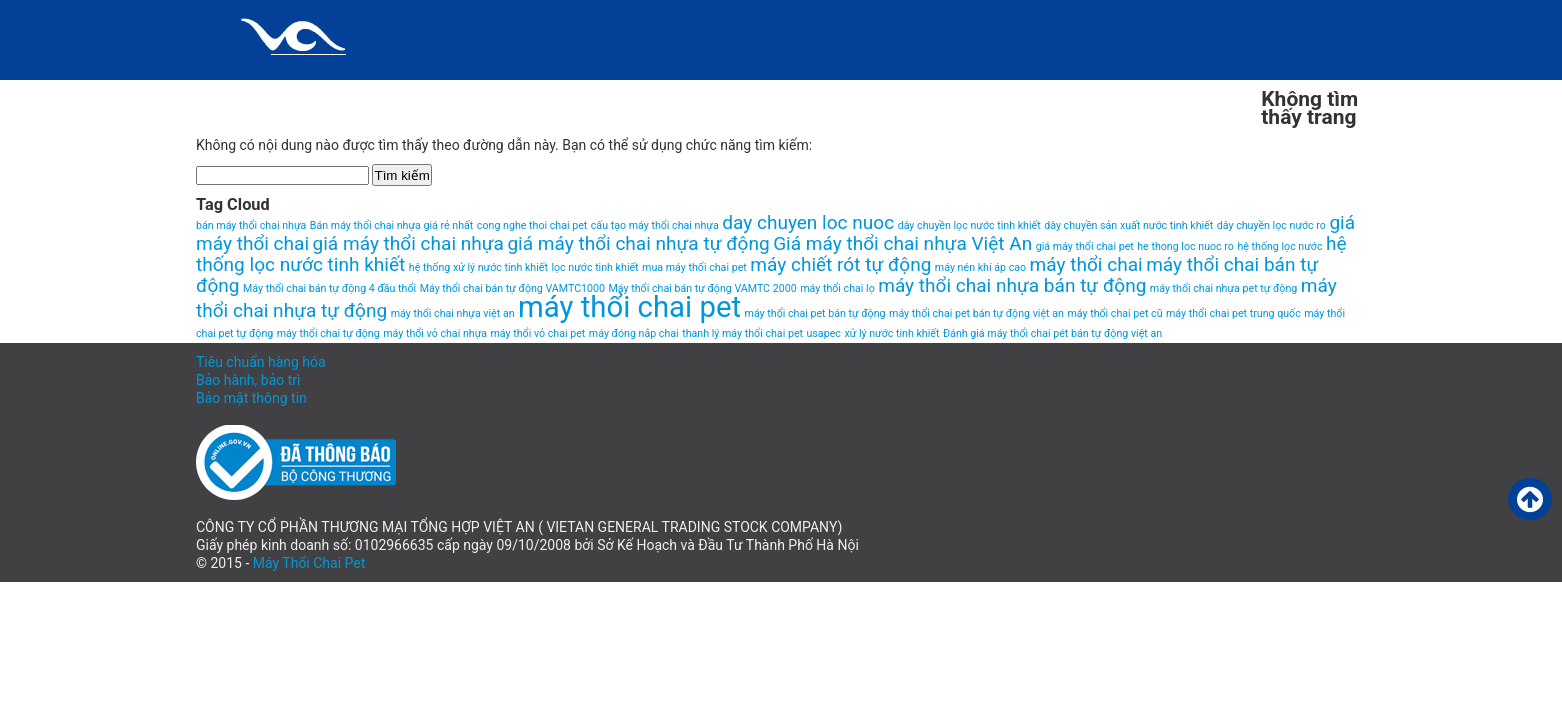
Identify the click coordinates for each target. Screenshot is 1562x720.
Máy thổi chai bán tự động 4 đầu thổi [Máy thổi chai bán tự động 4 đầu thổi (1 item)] (329, 288)
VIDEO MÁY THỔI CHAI (1159, 95)
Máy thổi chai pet (960, 95)
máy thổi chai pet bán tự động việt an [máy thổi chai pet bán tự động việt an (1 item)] (976, 313)
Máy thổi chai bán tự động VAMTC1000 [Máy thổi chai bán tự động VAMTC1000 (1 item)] (512, 288)
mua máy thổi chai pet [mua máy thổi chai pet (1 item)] (694, 267)
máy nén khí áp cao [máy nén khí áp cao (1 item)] (980, 267)
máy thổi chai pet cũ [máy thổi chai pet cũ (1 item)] (1114, 313)
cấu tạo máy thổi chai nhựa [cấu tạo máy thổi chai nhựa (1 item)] (655, 225)
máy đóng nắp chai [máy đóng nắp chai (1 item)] (634, 333)
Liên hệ (807, 95)
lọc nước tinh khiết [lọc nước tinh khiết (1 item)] (594, 267)
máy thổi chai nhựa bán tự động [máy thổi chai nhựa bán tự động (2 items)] (1012, 285)
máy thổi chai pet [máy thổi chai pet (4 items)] (629, 307)
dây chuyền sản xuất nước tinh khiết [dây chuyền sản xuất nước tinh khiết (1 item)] (1128, 225)
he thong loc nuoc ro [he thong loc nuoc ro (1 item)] (1185, 246)
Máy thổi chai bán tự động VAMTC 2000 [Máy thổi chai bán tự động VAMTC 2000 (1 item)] (703, 288)
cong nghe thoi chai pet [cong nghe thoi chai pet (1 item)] (532, 225)
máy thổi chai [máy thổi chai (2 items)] (1086, 264)
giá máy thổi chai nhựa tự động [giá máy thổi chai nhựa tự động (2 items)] (638, 243)
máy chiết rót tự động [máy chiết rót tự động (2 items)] (840, 264)
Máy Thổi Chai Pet (309, 563)
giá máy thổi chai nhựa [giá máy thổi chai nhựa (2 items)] (408, 243)
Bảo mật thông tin (251, 398)
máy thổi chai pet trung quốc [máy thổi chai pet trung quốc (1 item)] (1233, 313)
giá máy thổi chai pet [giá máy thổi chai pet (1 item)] (1085, 246)
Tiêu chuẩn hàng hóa (261, 362)
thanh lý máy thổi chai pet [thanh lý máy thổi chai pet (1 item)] (742, 333)
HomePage (681, 95)
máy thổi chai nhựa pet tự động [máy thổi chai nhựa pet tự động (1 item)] (1223, 288)
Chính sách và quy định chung (337, 95)
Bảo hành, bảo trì (248, 380)
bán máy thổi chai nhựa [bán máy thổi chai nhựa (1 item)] (251, 225)
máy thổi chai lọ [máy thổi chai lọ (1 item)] (837, 288)
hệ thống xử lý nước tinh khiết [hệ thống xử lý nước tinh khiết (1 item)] (478, 267)
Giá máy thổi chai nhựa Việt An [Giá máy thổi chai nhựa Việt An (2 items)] (902, 243)
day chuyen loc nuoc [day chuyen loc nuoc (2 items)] (808, 222)
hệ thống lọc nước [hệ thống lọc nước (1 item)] (1279, 246)
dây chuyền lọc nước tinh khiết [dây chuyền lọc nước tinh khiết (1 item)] (969, 225)
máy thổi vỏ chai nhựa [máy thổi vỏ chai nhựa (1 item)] (435, 333)
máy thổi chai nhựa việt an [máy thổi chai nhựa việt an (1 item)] (453, 313)
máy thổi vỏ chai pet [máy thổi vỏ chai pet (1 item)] (538, 333)
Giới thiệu (546, 95)
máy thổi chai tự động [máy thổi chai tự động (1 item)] (328, 333)
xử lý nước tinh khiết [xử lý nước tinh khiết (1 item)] (891, 333)
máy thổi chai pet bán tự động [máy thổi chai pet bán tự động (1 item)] (815, 313)
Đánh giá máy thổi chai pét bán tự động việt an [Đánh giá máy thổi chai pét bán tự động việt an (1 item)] (1052, 333)
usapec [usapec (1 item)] (824, 333)
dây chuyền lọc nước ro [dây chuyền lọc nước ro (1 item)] (1271, 225)
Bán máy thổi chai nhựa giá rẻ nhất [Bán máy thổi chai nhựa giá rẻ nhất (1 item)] (392, 225)
